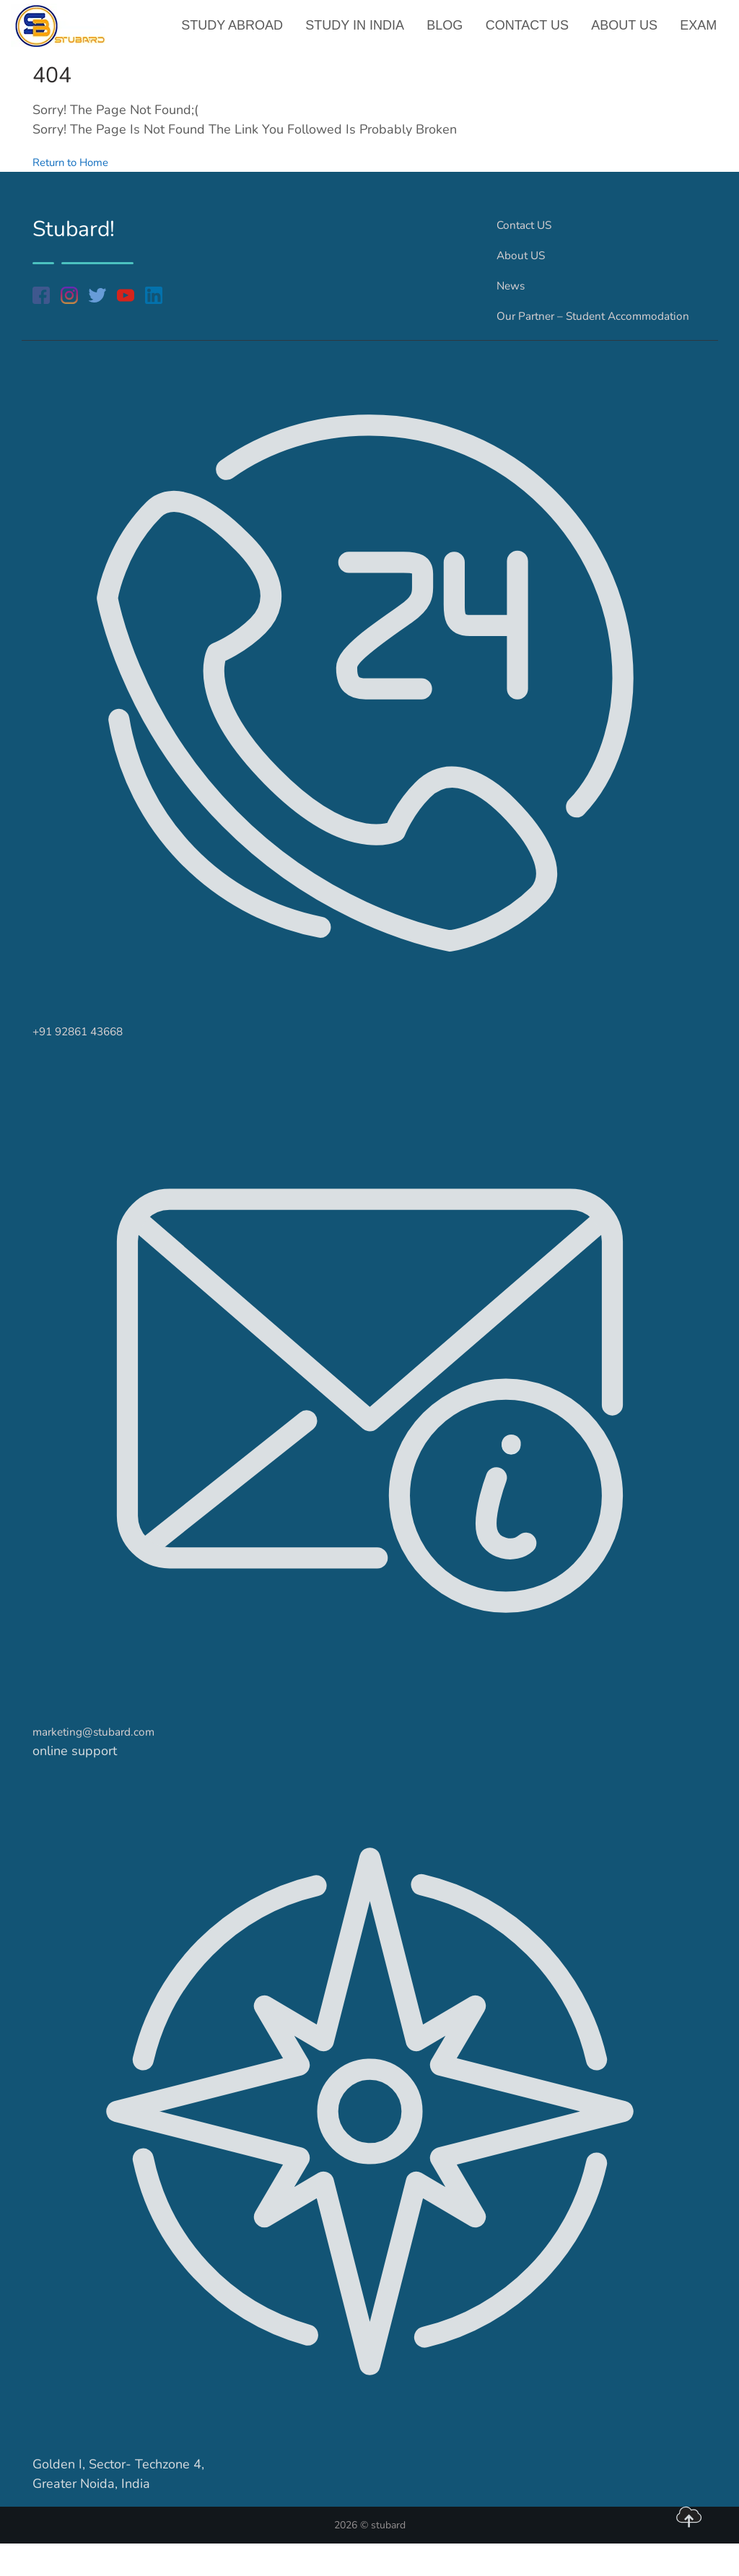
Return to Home (79, 174)
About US (625, 31)
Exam (699, 31)
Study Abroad (238, 31)
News (513, 298)
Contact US (529, 31)
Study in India (359, 31)
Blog (448, 31)
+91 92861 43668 (87, 1063)
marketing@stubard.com (103, 1763)
